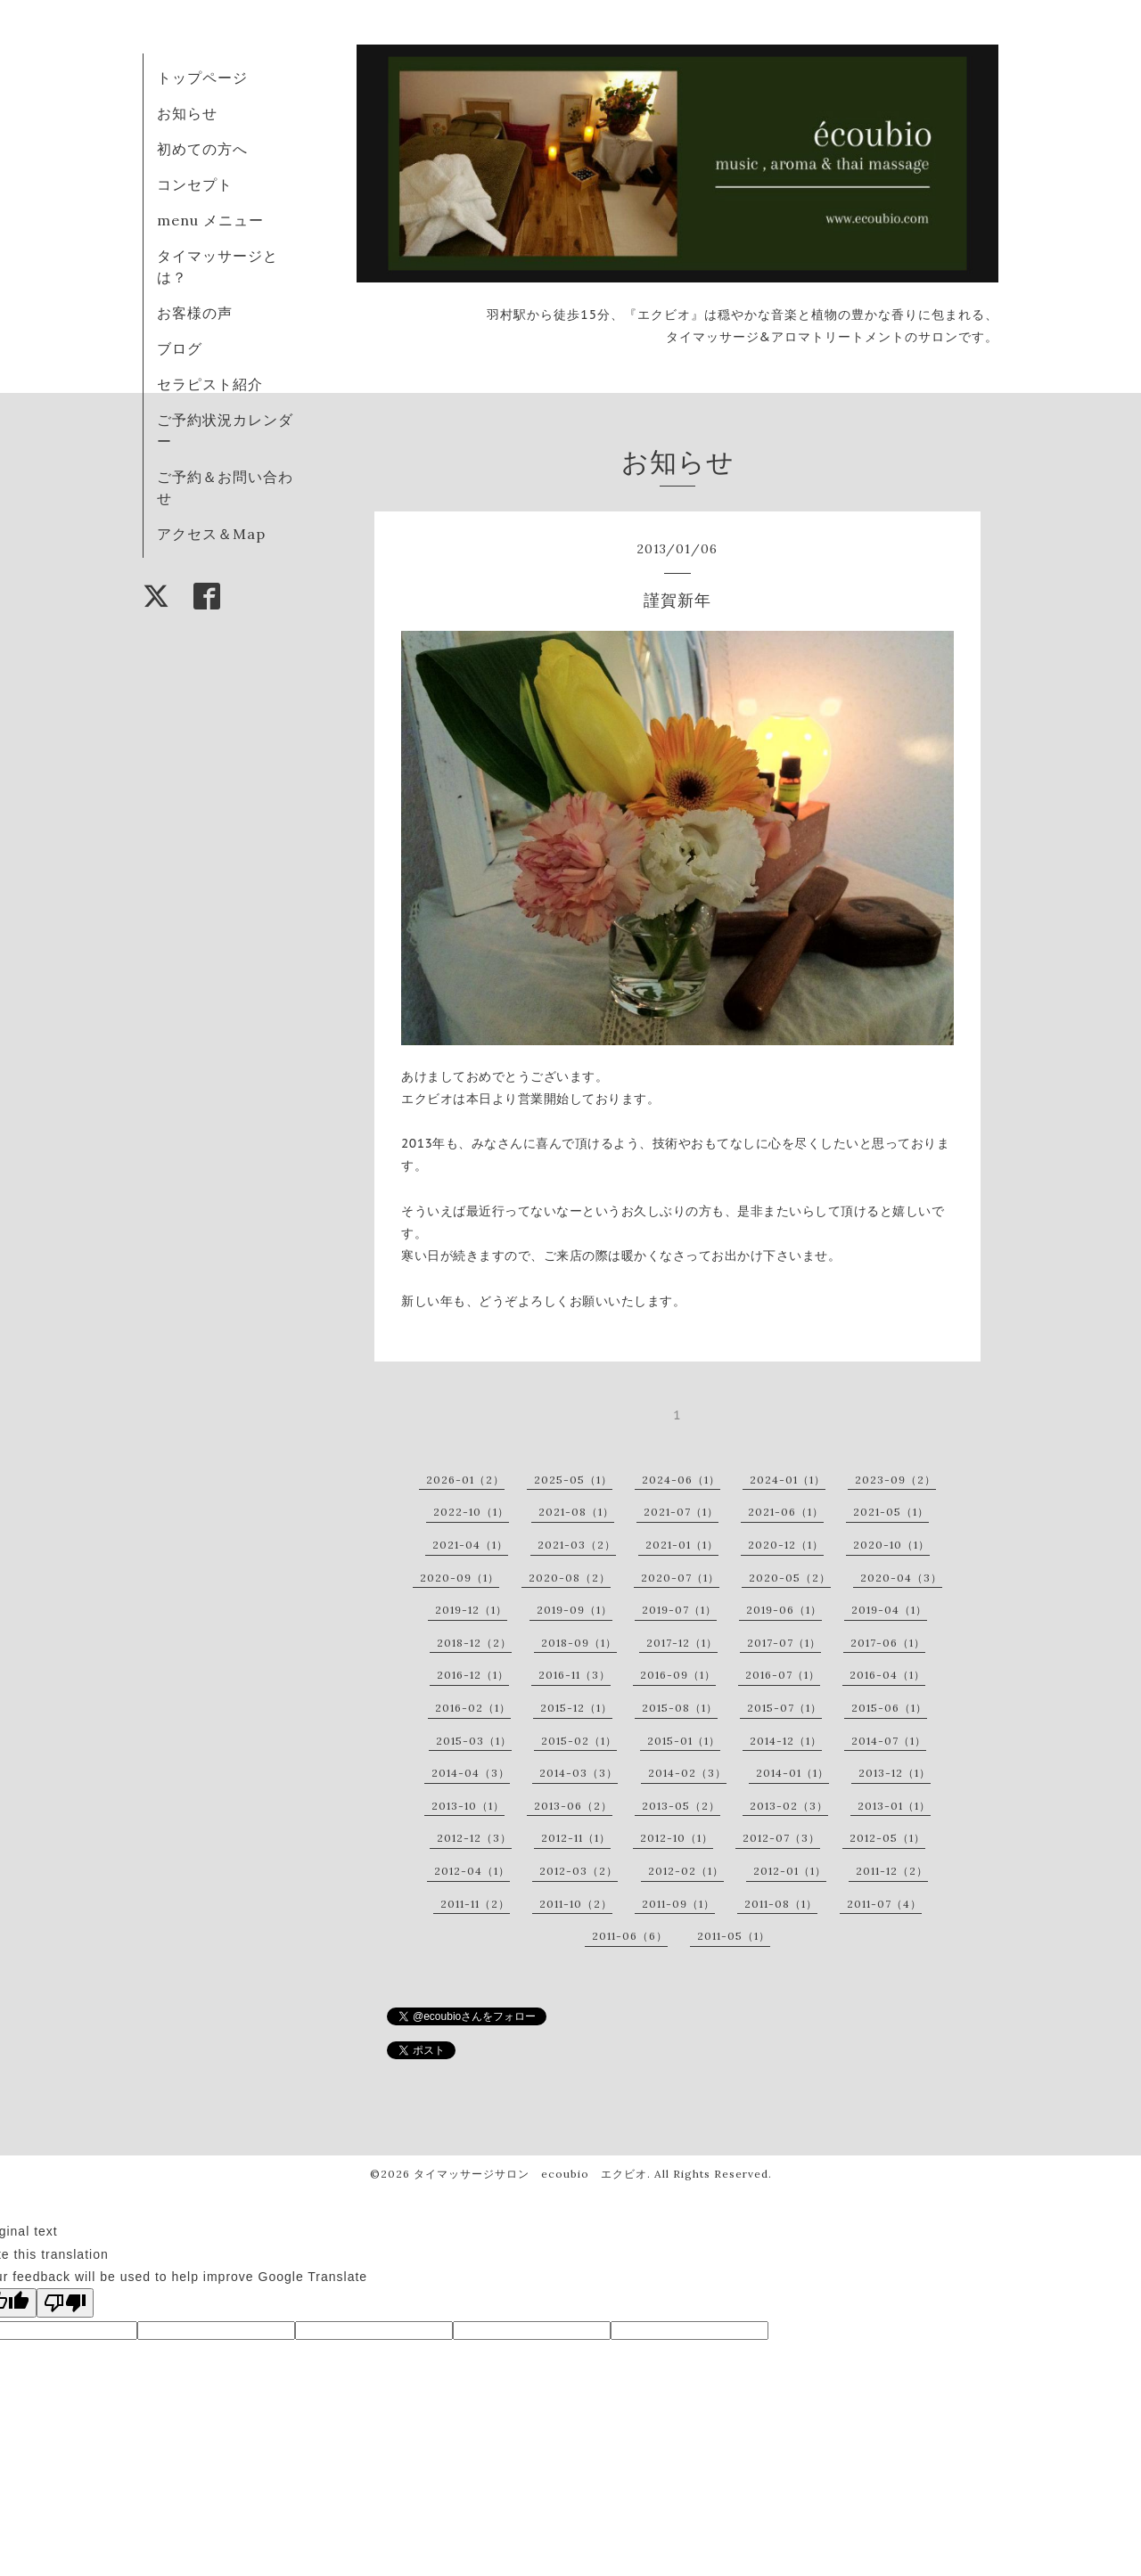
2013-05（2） (681, 1805)
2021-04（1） (470, 1544)
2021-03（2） (577, 1544)
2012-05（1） (887, 1837)
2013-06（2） (573, 1805)
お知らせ (187, 113)
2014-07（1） (888, 1740)
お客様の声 (195, 313)
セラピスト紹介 (210, 384)
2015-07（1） (784, 1707)
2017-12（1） (682, 1642)
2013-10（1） (468, 1805)
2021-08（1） (576, 1511)
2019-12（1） (471, 1609)
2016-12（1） (473, 1674)
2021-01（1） (681, 1544)
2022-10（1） (471, 1511)
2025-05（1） (573, 1479)
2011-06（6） (630, 1935)
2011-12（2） (892, 1870)
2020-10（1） (891, 1544)
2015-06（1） (889, 1707)
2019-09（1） (574, 1609)
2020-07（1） (680, 1577)
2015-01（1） (683, 1740)
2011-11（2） (475, 1903)
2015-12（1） (576, 1707)
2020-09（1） (459, 1577)
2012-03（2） (578, 1870)
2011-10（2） (575, 1903)
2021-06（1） (786, 1511)
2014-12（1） (786, 1740)
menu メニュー (218, 220)
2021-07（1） (681, 1511)
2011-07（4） (884, 1903)
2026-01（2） (465, 1479)
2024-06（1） (681, 1479)
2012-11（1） (576, 1837)
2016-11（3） (574, 1674)
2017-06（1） (887, 1642)
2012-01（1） (789, 1870)
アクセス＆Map (211, 534)
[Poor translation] (65, 2303)
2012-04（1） (472, 1870)
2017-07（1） (784, 1642)
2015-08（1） (680, 1707)
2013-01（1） (894, 1805)
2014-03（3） (578, 1772)
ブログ (179, 348)
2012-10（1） (676, 1837)
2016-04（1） (887, 1674)
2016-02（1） (473, 1707)
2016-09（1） (678, 1674)
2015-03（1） (474, 1740)
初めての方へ (202, 149)
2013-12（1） (894, 1772)
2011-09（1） (678, 1903)
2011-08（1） (780, 1903)
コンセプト (195, 184)
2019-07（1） (679, 1609)
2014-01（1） (792, 1772)
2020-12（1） (786, 1544)
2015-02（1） (579, 1740)
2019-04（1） (889, 1609)
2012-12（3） (474, 1837)
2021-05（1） (891, 1511)
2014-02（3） (687, 1772)
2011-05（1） (733, 1935)
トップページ (202, 77)
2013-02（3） (789, 1805)
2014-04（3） (470, 1772)
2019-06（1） (784, 1609)
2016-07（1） (782, 1674)
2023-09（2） (895, 1479)
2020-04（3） (901, 1577)
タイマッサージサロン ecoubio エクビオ (530, 2173)
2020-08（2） (570, 1577)
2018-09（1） (579, 1642)
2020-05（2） (790, 1577)
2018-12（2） (474, 1642)
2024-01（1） (787, 1479)
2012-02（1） (686, 1870)
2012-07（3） (781, 1837)
